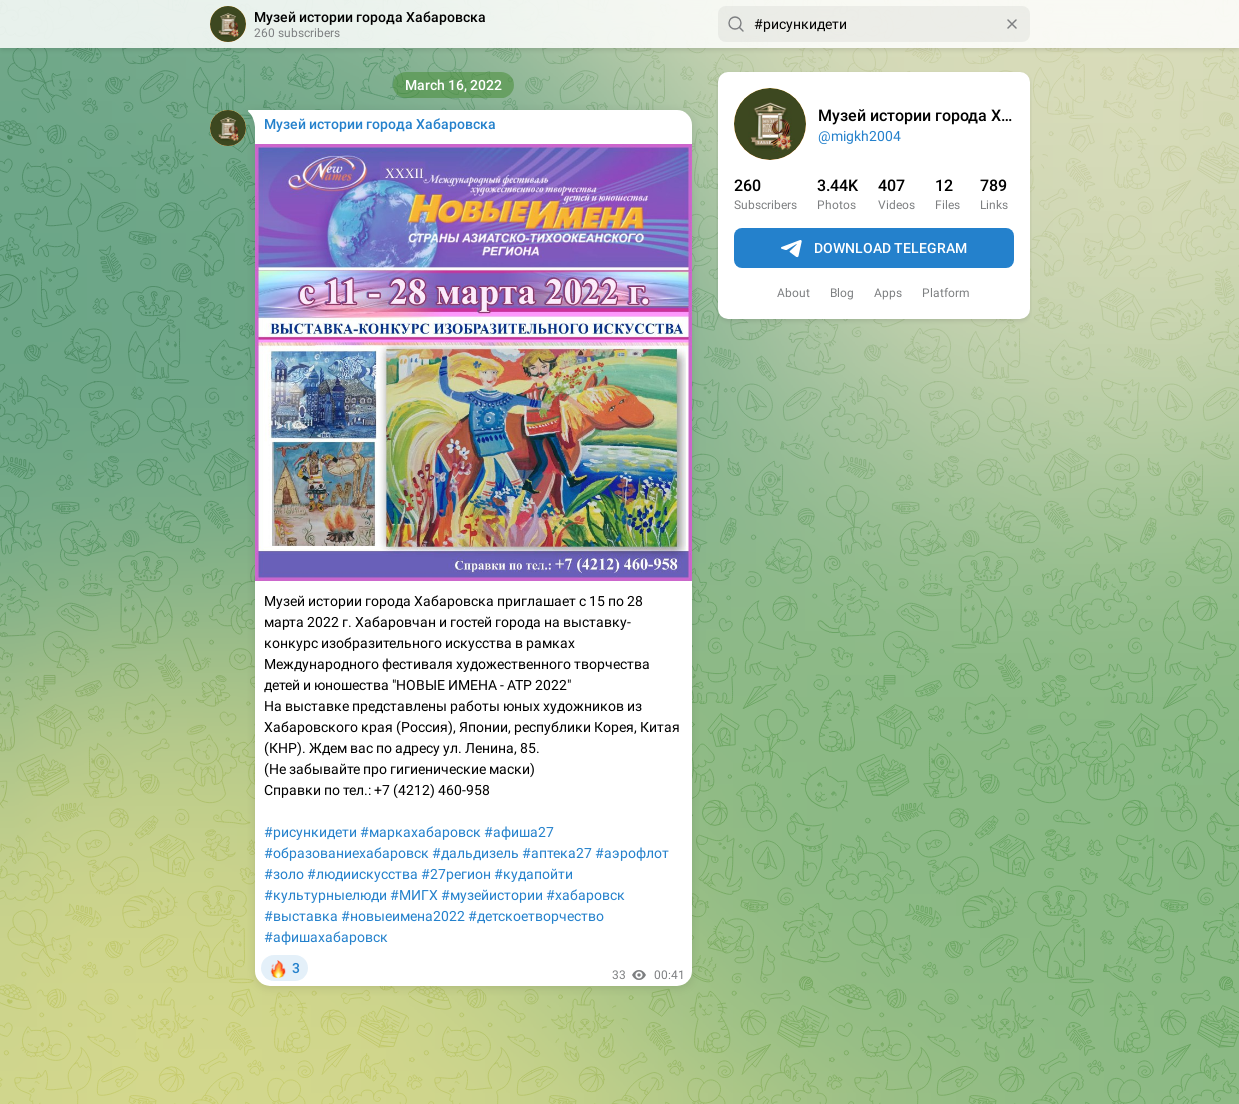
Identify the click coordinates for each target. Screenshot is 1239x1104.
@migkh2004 (859, 136)
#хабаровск (585, 895)
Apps (888, 293)
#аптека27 (557, 853)
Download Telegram (874, 249)
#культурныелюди (325, 895)
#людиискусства (362, 874)
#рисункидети (310, 832)
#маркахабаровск (420, 832)
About (793, 293)
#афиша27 (519, 832)
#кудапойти (533, 874)
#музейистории (492, 895)
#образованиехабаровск (346, 853)
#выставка (301, 916)
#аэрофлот (632, 853)
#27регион (456, 874)
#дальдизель (475, 853)
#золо (284, 874)
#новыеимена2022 (403, 916)
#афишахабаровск (326, 937)
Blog (842, 293)
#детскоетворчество (536, 916)
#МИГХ (414, 895)
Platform (946, 293)
